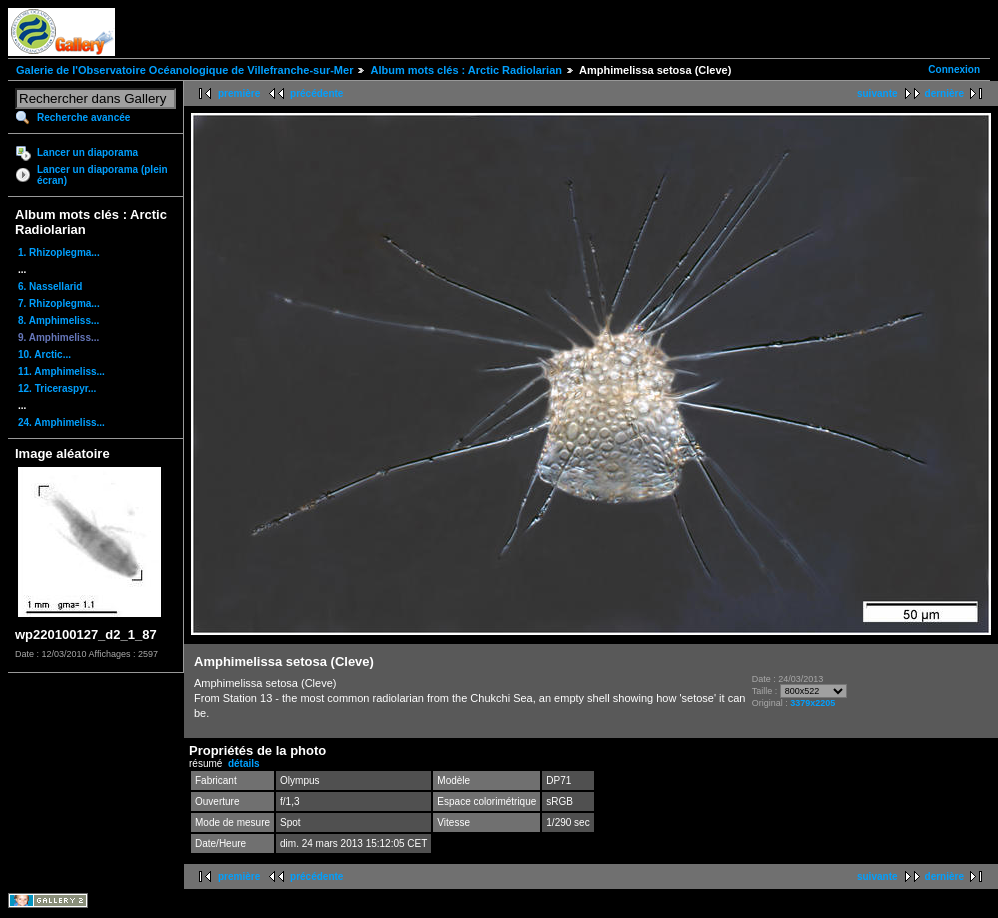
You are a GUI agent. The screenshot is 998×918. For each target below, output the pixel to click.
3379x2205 (812, 703)
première (239, 93)
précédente (316, 93)
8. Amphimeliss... (58, 320)
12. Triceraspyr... (57, 388)
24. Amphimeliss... (61, 422)
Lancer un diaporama (87, 152)
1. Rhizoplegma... (59, 252)
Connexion (954, 69)
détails (244, 763)
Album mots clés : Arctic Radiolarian (466, 70)
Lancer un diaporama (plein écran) (102, 175)
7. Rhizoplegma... (59, 303)
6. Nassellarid (50, 286)
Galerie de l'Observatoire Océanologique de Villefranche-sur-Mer (184, 70)
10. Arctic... (44, 354)
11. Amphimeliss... (61, 371)
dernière (944, 93)
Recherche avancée (83, 117)
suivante (877, 93)
